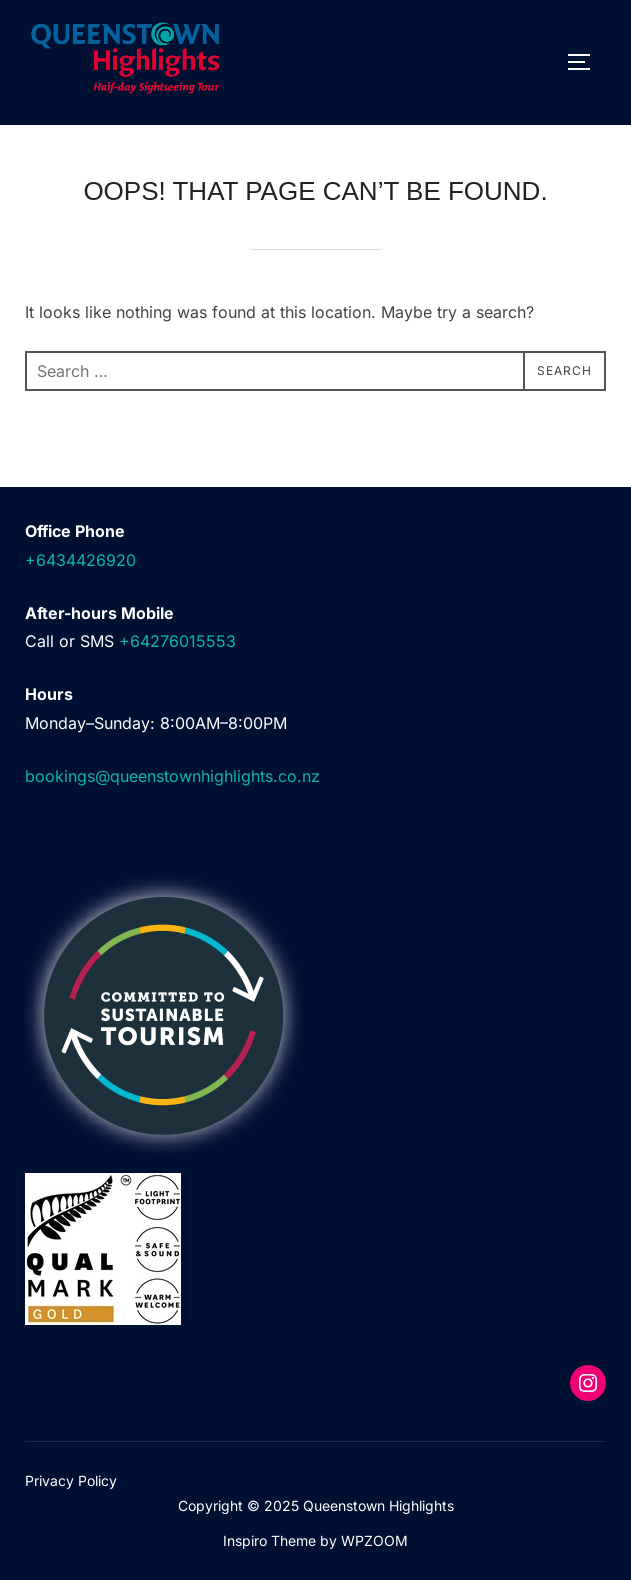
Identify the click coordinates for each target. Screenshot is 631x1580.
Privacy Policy (71, 1480)
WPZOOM (374, 1540)
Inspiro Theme (269, 1540)
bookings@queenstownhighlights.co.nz (172, 776)
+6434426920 (80, 560)
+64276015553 (177, 641)
